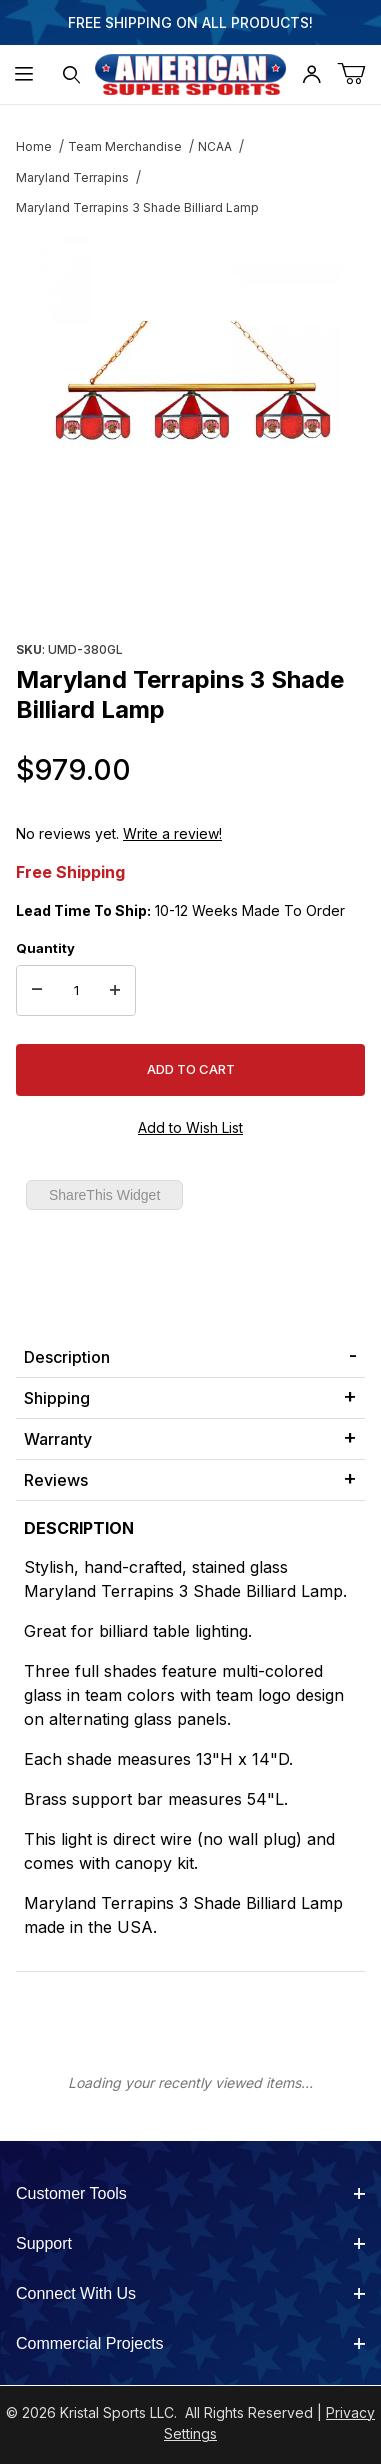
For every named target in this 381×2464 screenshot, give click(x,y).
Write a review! (172, 833)
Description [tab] (67, 1357)
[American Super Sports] (190, 72)
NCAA (215, 146)
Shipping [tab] (57, 1398)
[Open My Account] (311, 74)
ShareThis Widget (104, 1195)
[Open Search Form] (72, 74)
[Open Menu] (24, 74)
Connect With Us (190, 2293)
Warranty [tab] (58, 1439)
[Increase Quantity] (115, 991)
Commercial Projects (190, 2343)
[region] (190, 587)
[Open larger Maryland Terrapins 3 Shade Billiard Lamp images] (190, 385)
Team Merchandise (125, 146)
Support (190, 2243)
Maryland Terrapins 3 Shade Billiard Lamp (137, 207)
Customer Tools (190, 2193)
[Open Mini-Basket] (359, 74)
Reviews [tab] (56, 1480)
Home (34, 146)
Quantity (45, 948)
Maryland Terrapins (72, 177)
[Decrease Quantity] (37, 991)
